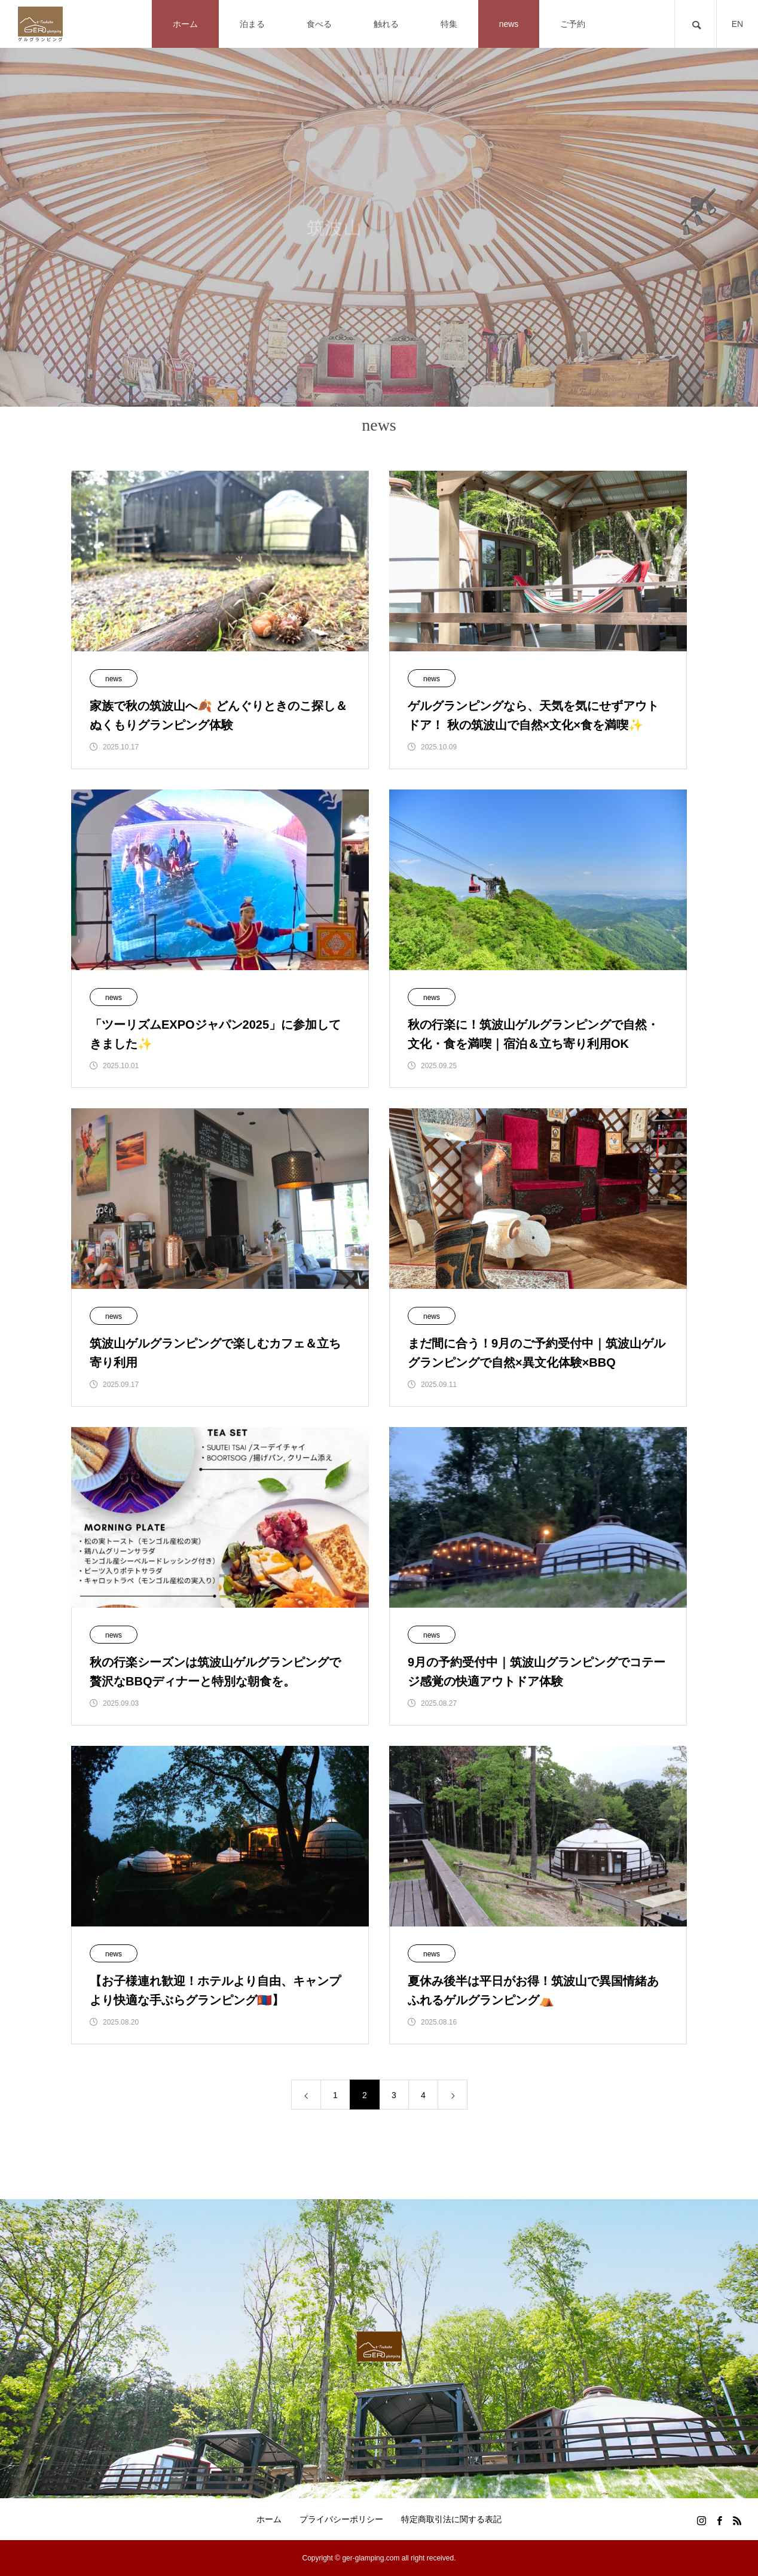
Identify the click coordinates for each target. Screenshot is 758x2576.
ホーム (269, 2519)
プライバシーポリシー (341, 2519)
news (113, 679)
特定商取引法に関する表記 (451, 2519)
